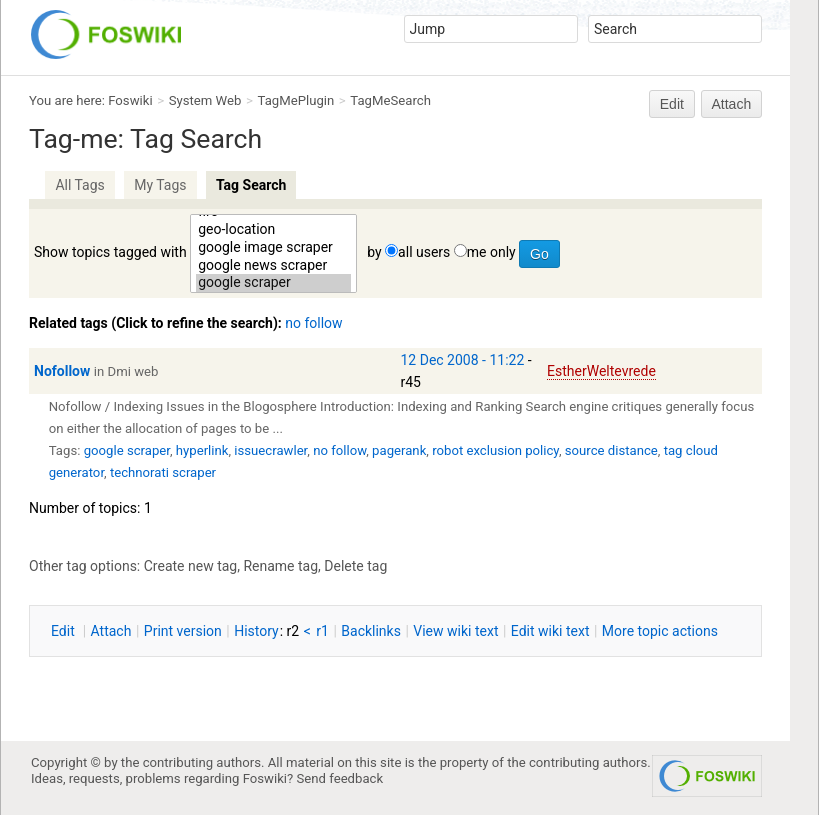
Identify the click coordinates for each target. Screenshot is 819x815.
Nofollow (62, 371)
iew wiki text (455, 631)
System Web (205, 100)
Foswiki (130, 100)
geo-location (273, 230)
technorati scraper (163, 472)
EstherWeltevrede (601, 371)
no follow (313, 323)
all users (424, 252)
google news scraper (273, 266)
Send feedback (340, 778)
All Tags (79, 185)
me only (491, 252)
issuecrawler (270, 450)
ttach (111, 631)
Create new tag (190, 566)
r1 (322, 631)
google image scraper (273, 248)
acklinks (371, 631)
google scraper (273, 283)
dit (64, 631)
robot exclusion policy (495, 450)
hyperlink (202, 450)
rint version (183, 631)
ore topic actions (660, 631)
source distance (611, 450)
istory (256, 631)
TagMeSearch (390, 100)
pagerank (399, 450)
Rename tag (280, 566)
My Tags (160, 185)
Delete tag (355, 566)
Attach (732, 104)
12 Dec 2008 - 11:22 (463, 360)
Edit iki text (550, 631)
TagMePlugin (296, 100)
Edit (672, 104)
